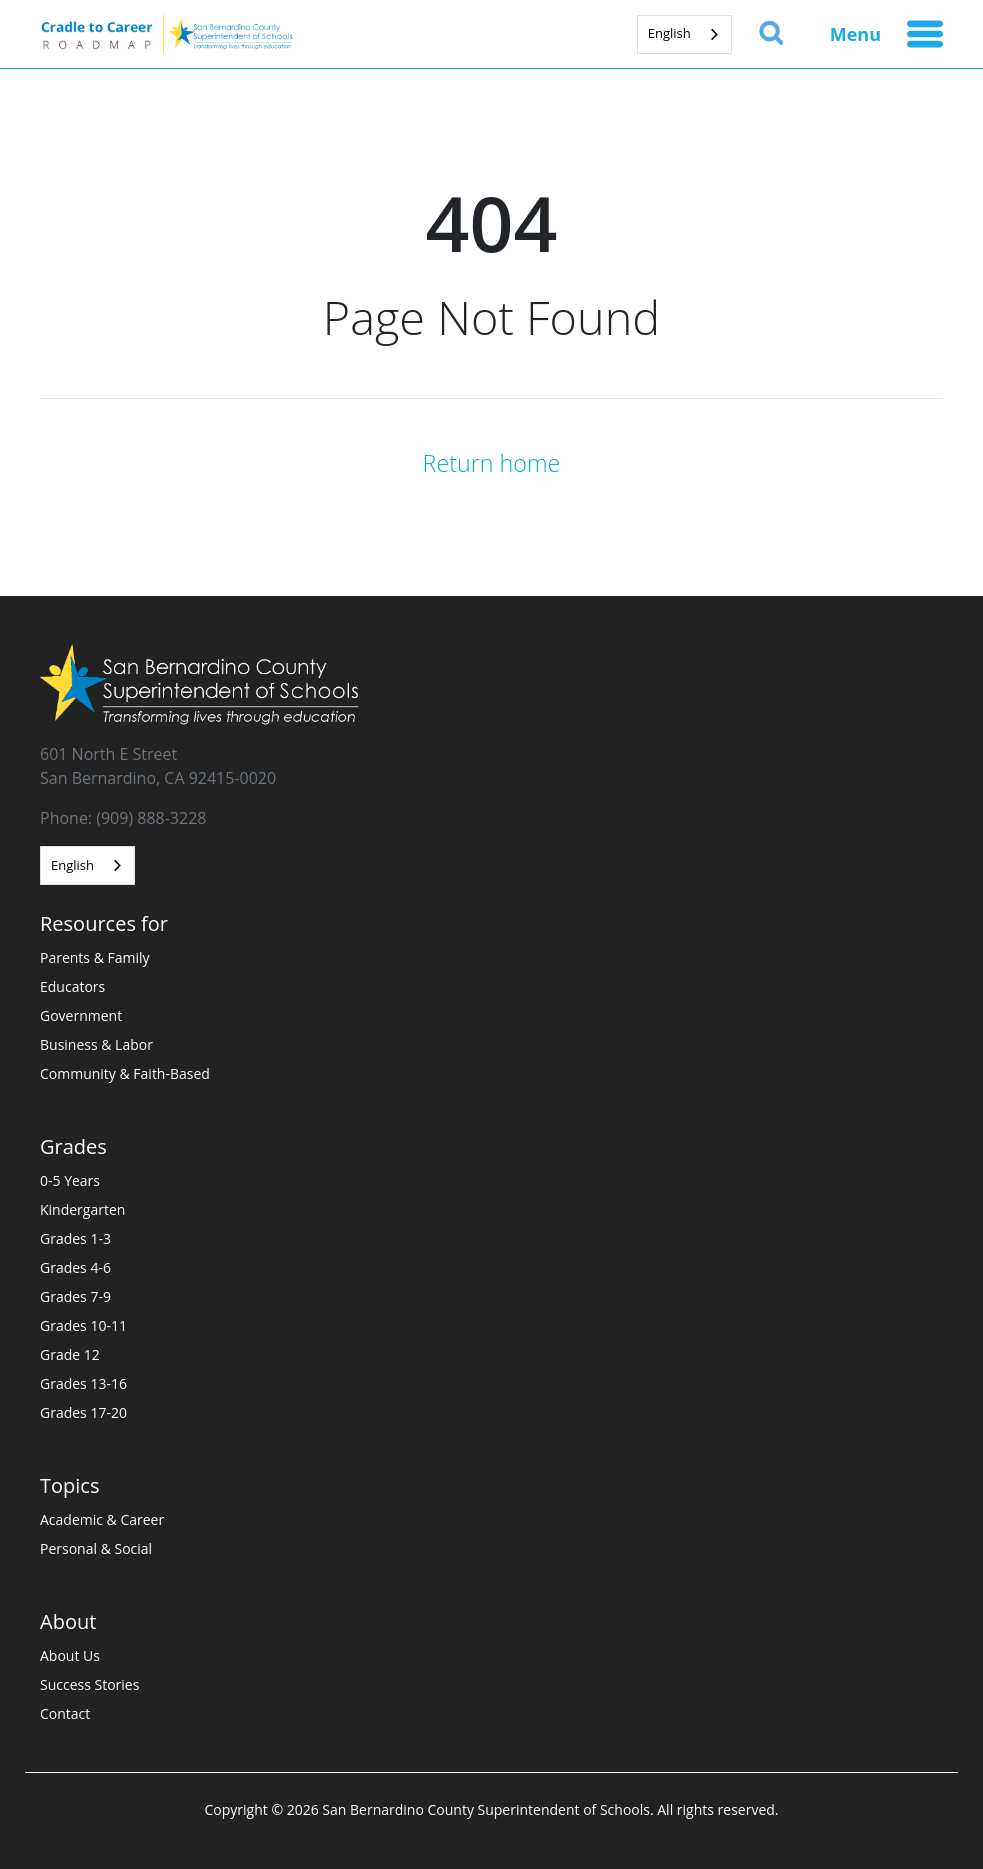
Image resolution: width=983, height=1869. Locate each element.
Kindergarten (82, 1209)
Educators (72, 986)
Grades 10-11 (83, 1325)
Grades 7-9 (75, 1296)
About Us (70, 1655)
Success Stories (89, 1684)
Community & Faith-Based (125, 1073)
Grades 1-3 (75, 1238)
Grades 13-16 (83, 1383)
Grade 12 (70, 1354)
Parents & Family (95, 957)
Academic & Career (102, 1519)
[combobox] (684, 34)
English (669, 33)
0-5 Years (70, 1180)
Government (81, 1015)
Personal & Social (96, 1548)
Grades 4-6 (75, 1267)
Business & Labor (96, 1044)
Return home (492, 463)
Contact (65, 1713)
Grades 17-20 (83, 1412)
